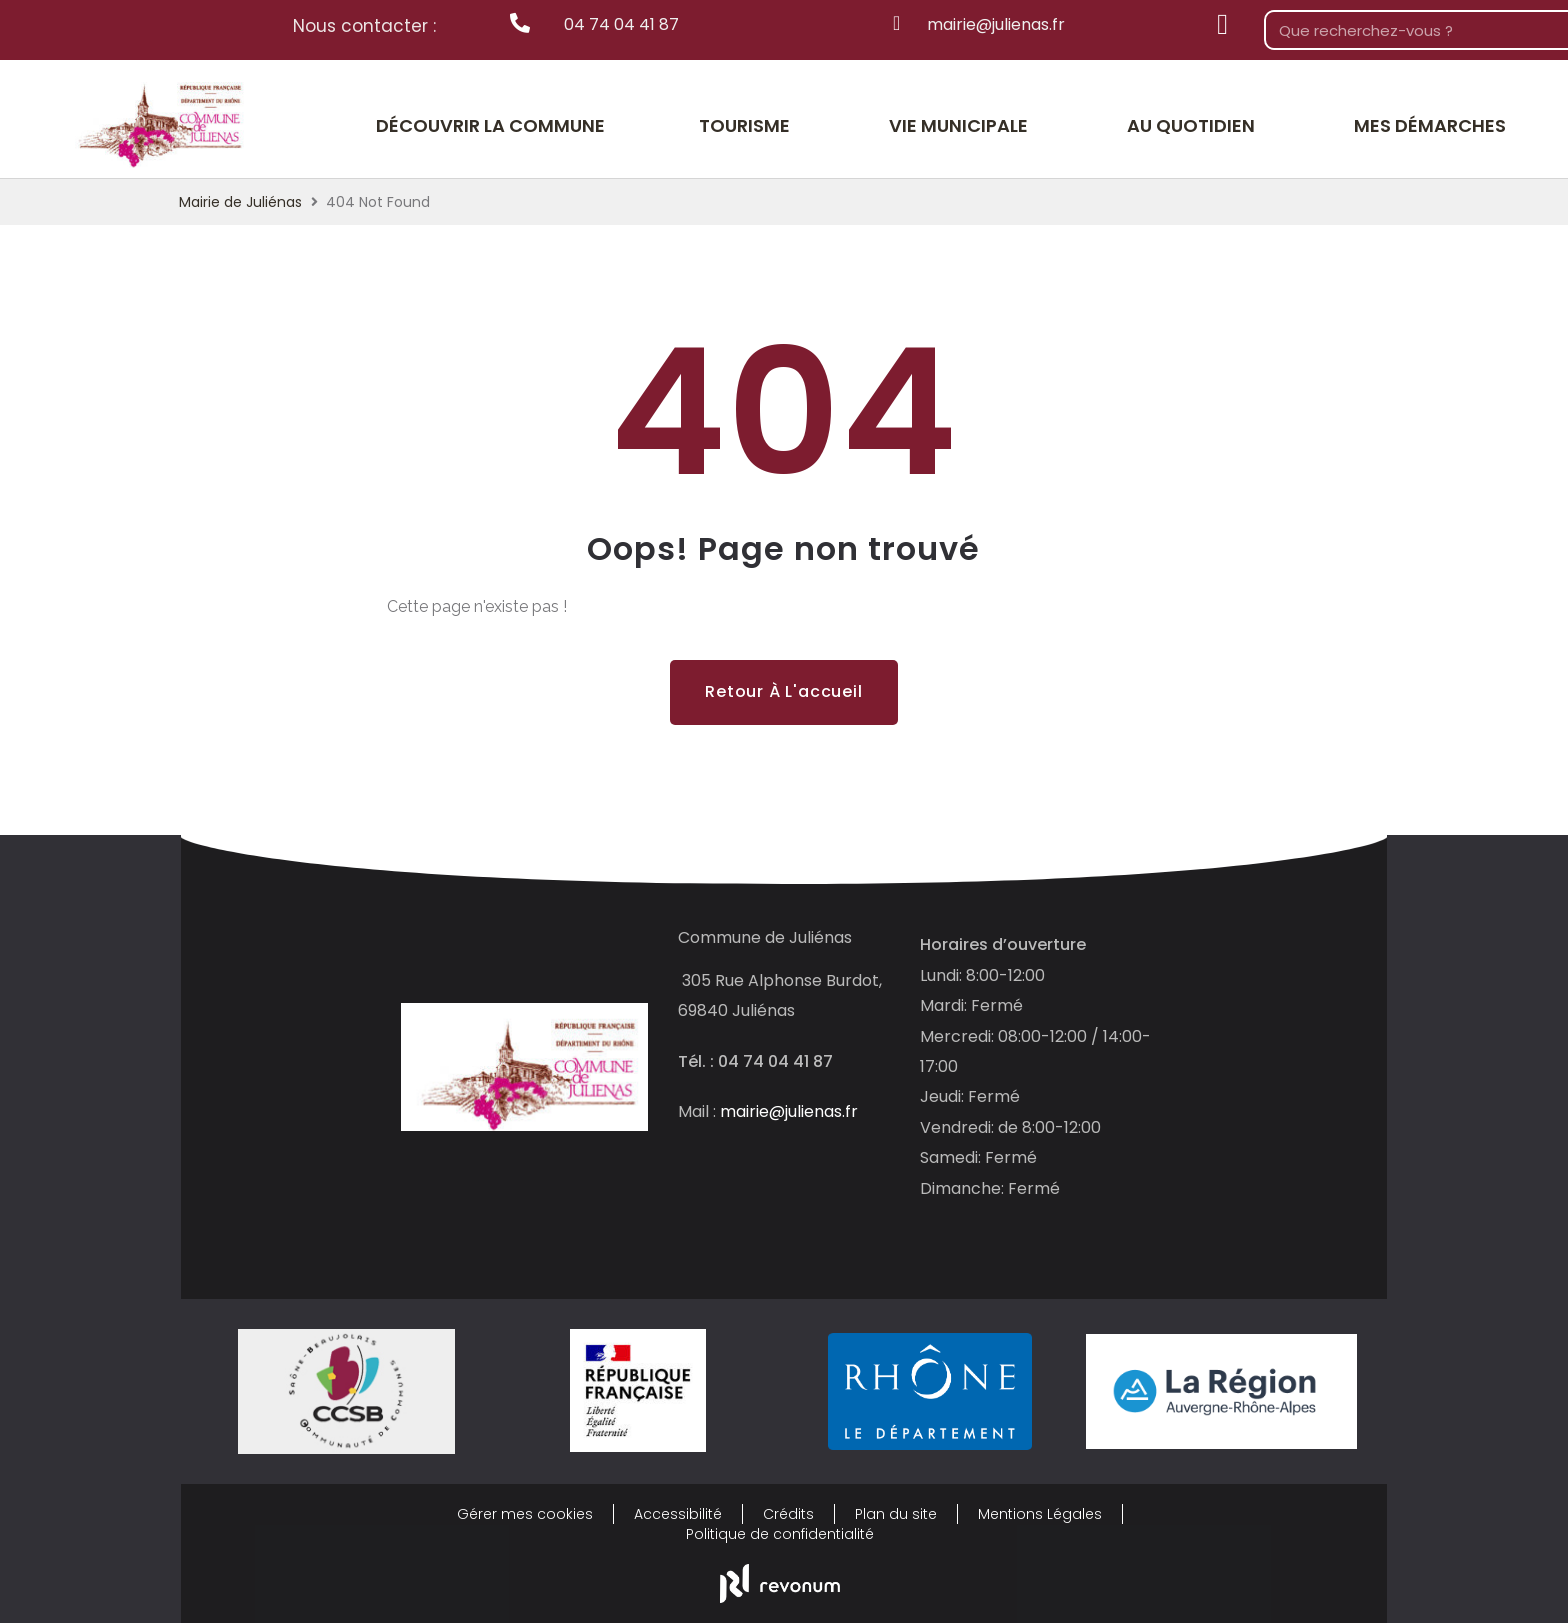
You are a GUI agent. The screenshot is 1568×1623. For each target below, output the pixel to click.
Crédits (788, 1514)
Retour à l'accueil (783, 691)
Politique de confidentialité (780, 1534)
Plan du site (896, 1514)
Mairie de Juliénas (240, 202)
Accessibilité (678, 1514)
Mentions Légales (1040, 1514)
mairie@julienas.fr (789, 1111)
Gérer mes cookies (525, 1514)
